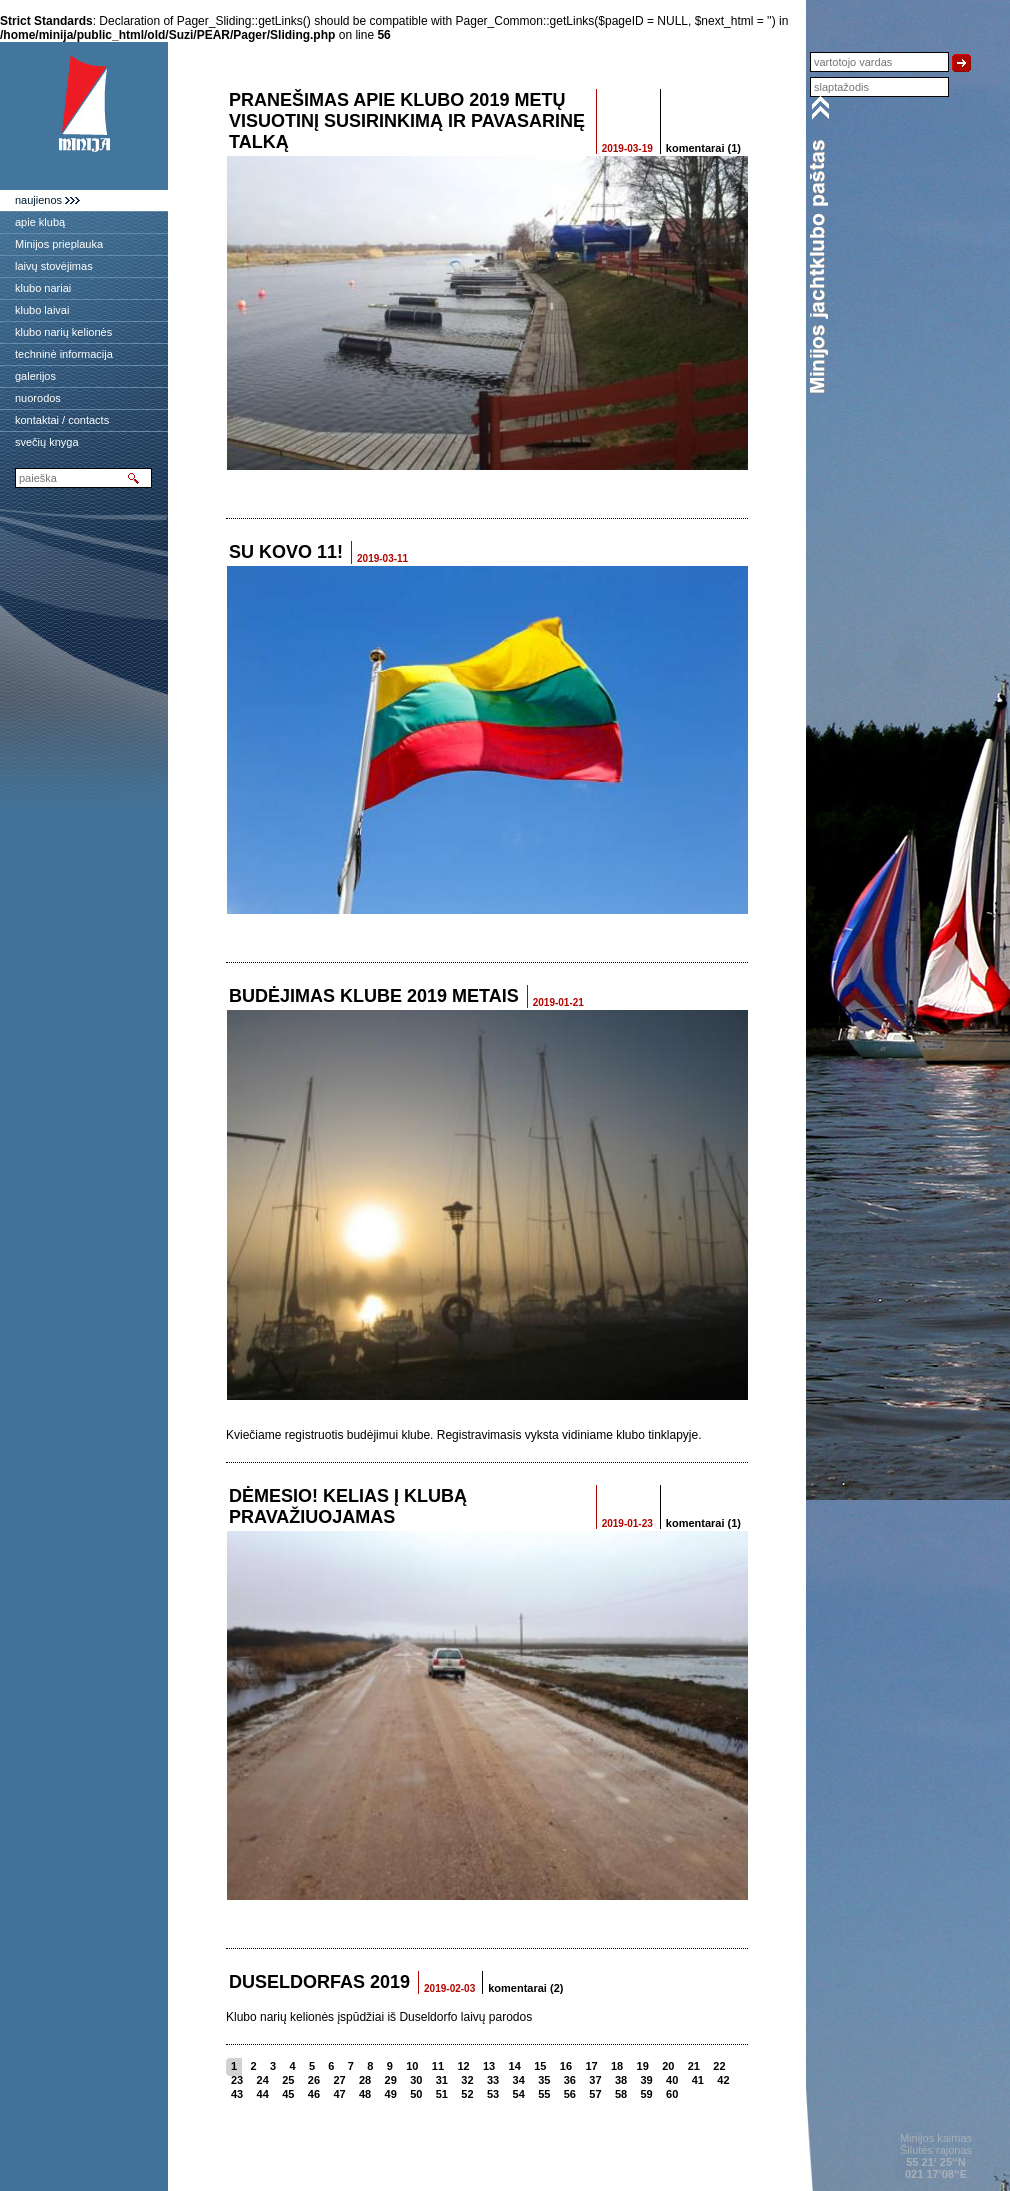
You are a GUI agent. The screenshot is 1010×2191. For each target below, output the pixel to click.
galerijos (35, 376)
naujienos (38, 200)
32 (467, 2080)
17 (591, 2066)
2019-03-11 (382, 558)
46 (314, 2094)
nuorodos (38, 398)
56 (570, 2094)
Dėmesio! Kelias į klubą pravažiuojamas (348, 1506)
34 (519, 2080)
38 (621, 2080)
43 (237, 2094)
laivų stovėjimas (54, 266)
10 (412, 2066)
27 (339, 2080)
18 (617, 2066)
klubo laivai (42, 310)
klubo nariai (43, 288)
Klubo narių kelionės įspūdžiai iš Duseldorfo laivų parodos (379, 2017)
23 (237, 2080)
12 (463, 2066)
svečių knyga (47, 442)
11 (438, 2066)
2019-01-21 (558, 1002)
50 (416, 2094)
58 (621, 2094)
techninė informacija (64, 354)
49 (391, 2094)
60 (672, 2094)
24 (263, 2080)
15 (540, 2066)
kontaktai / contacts (62, 420)
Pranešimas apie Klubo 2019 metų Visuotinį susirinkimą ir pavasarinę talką (407, 121)
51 (442, 2094)
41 (698, 2080)
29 (391, 2080)
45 (288, 2094)
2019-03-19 (627, 148)
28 (365, 2080)
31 (442, 2080)
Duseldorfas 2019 (319, 1982)
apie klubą (40, 222)
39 (647, 2080)
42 (723, 2080)
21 (694, 2066)
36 (570, 2080)
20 (668, 2066)
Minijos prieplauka (59, 244)
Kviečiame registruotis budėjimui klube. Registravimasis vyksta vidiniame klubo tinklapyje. (464, 1435)
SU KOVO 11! (286, 552)
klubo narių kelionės (63, 332)
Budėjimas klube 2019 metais (374, 996)
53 (493, 2094)
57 (595, 2094)
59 (647, 2094)
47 (339, 2094)
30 (416, 2080)
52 (467, 2094)
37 (595, 2080)
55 (544, 2094)
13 (489, 2066)
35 (544, 2080)
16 (566, 2066)
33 (493, 2080)
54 (519, 2094)
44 (263, 2094)
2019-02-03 (449, 1988)
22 (719, 2066)
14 (515, 2066)
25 (288, 2080)
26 (314, 2080)
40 (672, 2080)
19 (643, 2066)
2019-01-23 (627, 1523)
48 (365, 2094)
